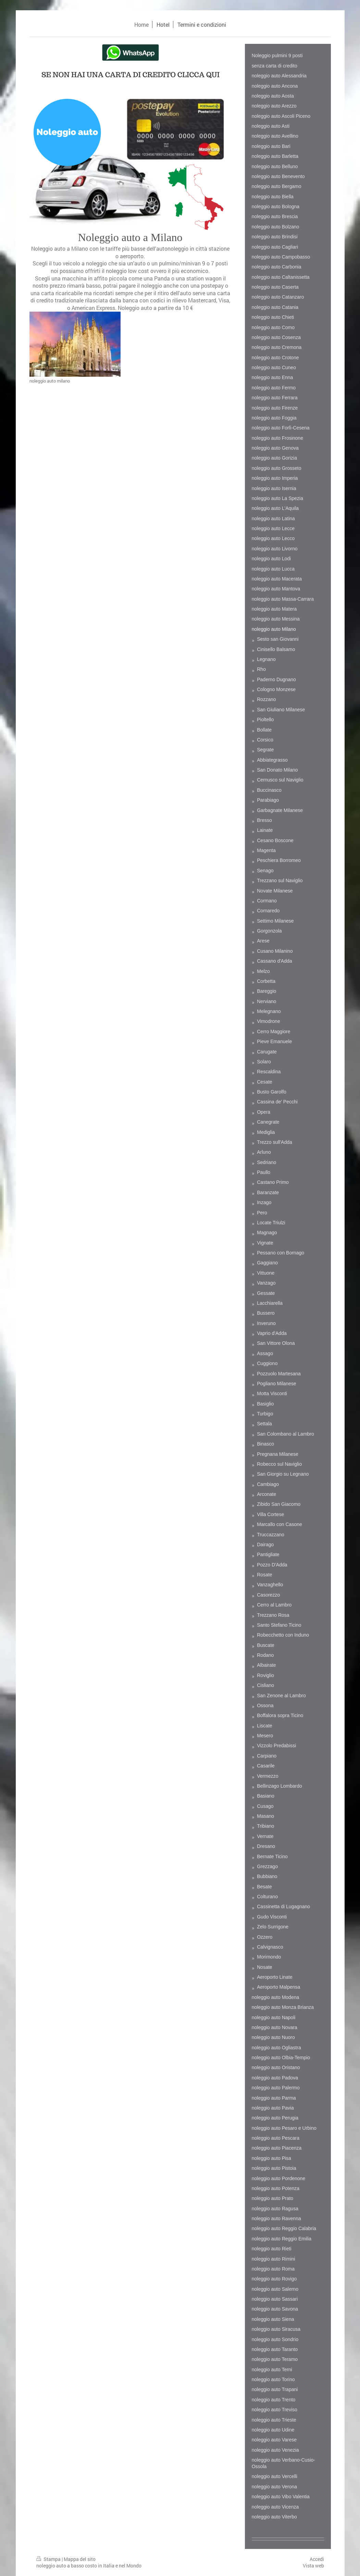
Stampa (49, 2559)
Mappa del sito (80, 2559)
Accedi (317, 2559)
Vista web (313, 2565)
